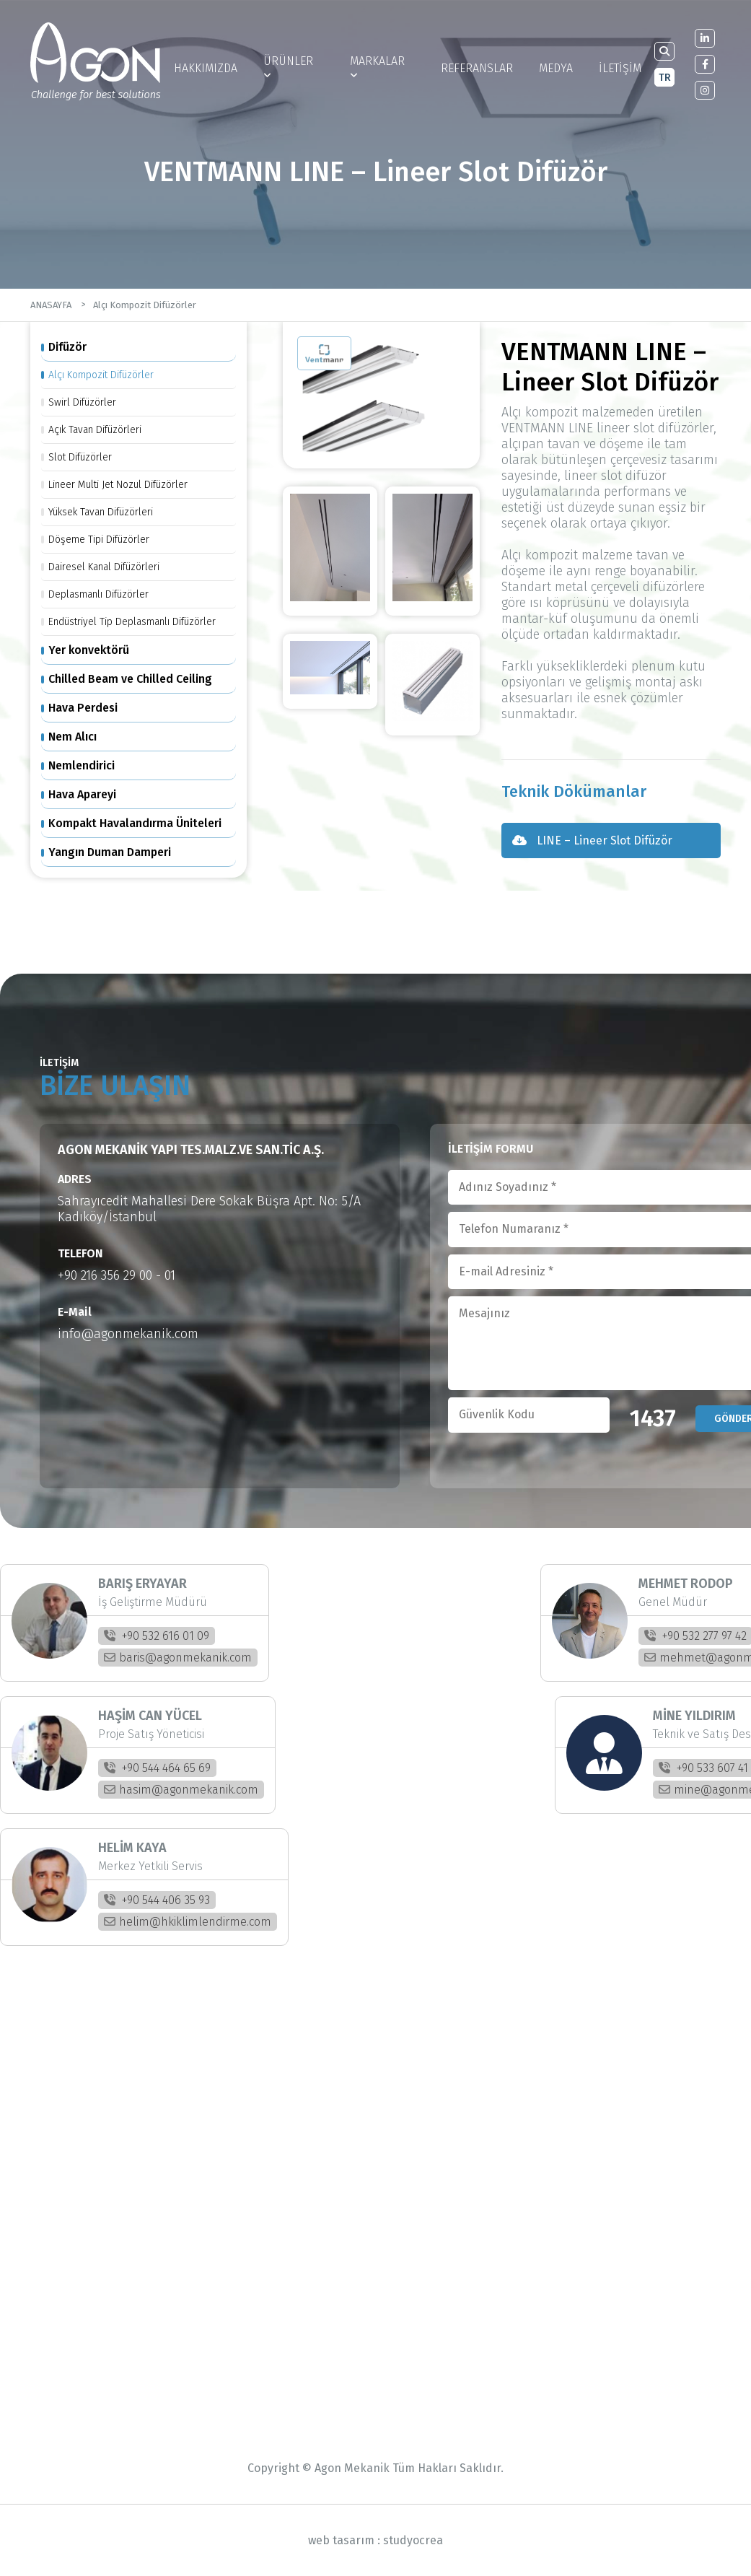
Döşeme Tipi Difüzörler (98, 539)
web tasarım (341, 2540)
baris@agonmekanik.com (178, 1657)
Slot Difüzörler (80, 457)
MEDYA (556, 68)
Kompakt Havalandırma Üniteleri (134, 823)
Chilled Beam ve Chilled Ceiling (130, 679)
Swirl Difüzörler (82, 402)
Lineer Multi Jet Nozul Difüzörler (118, 485)
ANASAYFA (50, 305)
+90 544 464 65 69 (157, 1768)
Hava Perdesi (83, 708)
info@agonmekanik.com (128, 1334)
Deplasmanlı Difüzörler (98, 594)
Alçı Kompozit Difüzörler (144, 305)
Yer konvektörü (88, 650)
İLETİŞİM (620, 68)
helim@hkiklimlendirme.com (187, 1922)
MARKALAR (377, 67)
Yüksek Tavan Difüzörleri (100, 512)
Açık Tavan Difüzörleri (94, 430)
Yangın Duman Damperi (109, 852)
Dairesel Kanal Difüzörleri (103, 567)
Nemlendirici (81, 765)
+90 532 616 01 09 (156, 1636)
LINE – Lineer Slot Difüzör (592, 840)
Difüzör (67, 347)
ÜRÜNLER (288, 67)
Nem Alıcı (72, 736)
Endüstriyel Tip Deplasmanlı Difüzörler (132, 622)
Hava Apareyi (82, 794)
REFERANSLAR (477, 68)
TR (665, 77)
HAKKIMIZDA (205, 68)
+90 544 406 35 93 (157, 1900)
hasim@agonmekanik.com (181, 1789)
